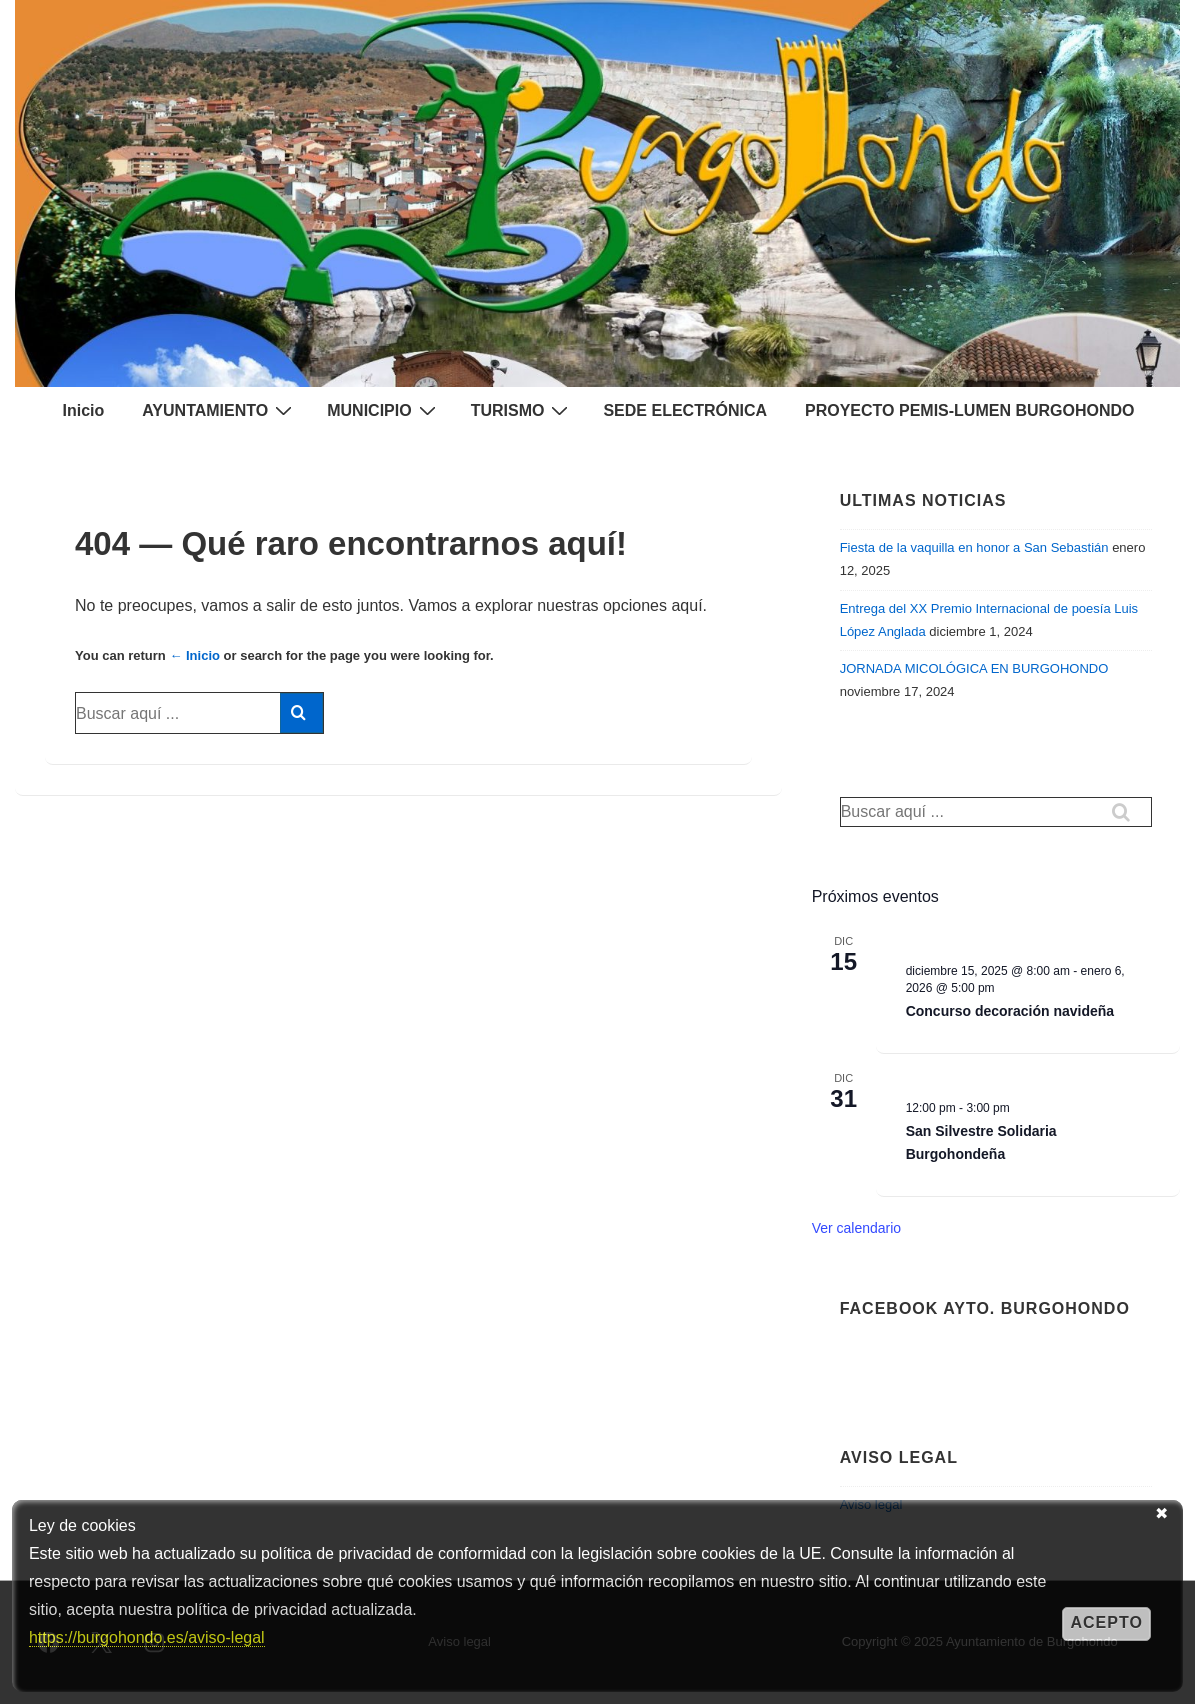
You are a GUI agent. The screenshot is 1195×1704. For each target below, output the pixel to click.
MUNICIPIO (383, 410)
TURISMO (522, 410)
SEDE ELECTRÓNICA (685, 410)
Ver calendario (857, 1228)
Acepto (1106, 1622)
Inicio (83, 410)
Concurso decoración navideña (1010, 1011)
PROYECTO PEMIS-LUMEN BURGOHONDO (970, 410)
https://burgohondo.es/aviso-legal (147, 1637)
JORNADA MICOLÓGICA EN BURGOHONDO (974, 668)
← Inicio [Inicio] (194, 655)
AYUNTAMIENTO (219, 410)
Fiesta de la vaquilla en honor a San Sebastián (974, 547)
